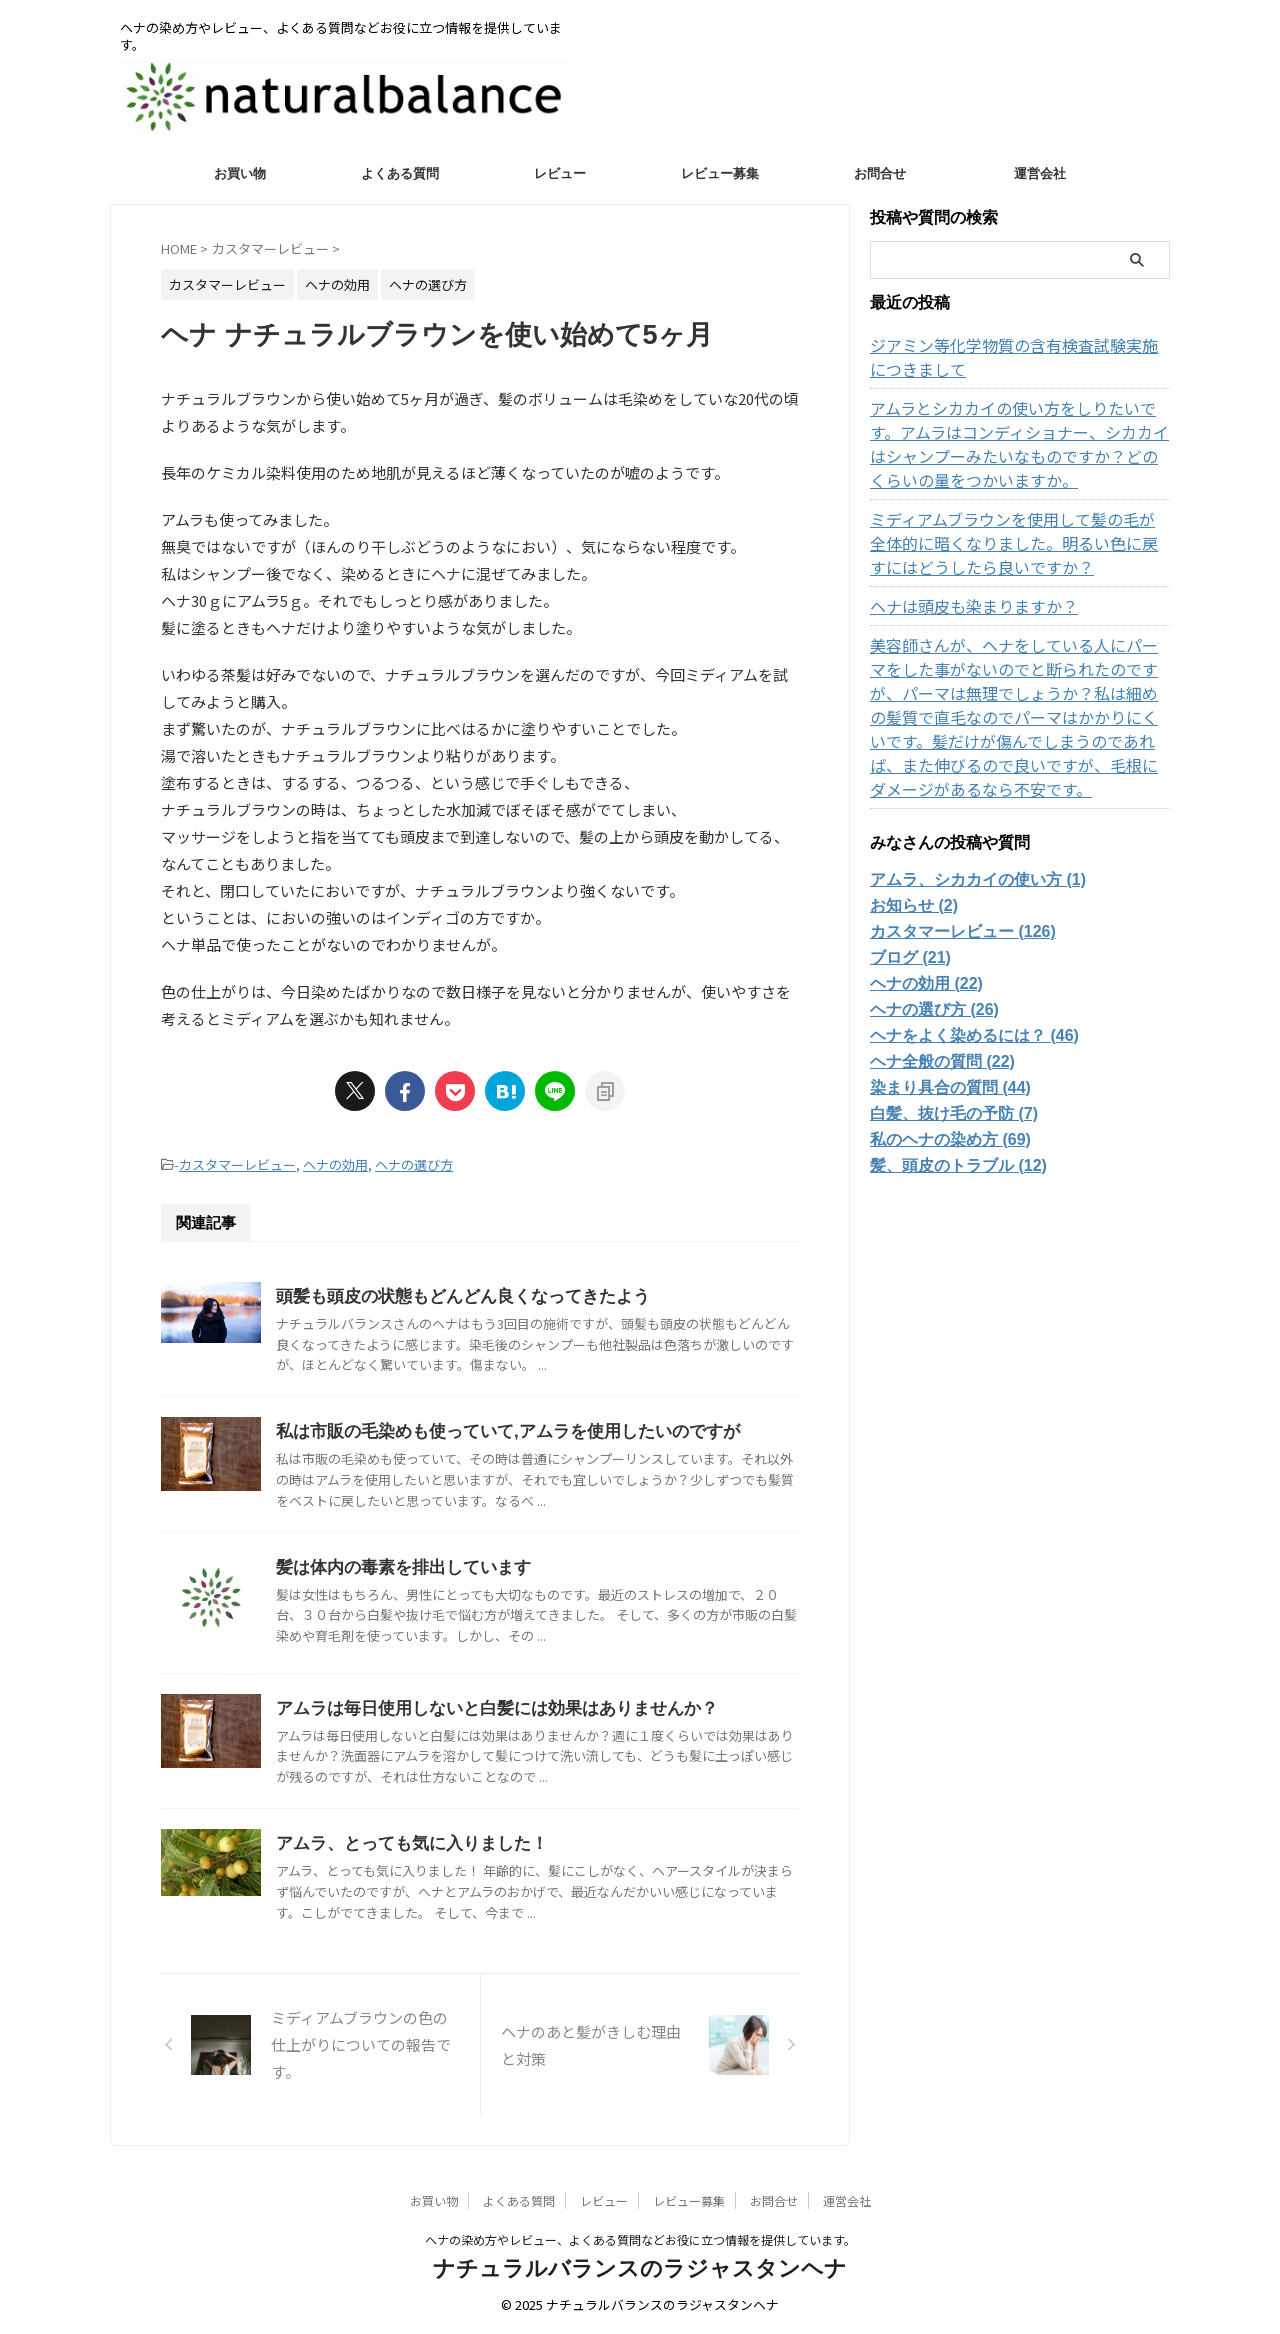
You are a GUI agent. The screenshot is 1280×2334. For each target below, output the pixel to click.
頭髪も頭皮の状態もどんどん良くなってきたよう (452, 1293)
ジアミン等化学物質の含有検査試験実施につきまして (1017, 357)
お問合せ (880, 173)
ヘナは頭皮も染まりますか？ (961, 606)
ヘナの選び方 (414, 1163)
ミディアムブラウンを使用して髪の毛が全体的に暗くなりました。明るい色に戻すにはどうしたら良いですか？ (1017, 543)
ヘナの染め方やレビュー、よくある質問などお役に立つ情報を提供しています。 (640, 2239)
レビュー (560, 173)
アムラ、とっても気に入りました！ (404, 1843)
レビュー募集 (720, 173)
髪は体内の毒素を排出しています (396, 1566)
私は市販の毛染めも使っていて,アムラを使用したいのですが (494, 1429)
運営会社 (1040, 173)
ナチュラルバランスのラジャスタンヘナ (640, 2268)
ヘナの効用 (335, 1163)
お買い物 (240, 173)
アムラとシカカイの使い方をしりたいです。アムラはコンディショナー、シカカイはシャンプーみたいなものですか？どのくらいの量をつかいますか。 (1017, 444)
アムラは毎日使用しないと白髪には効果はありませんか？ (484, 1707)
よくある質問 (400, 173)
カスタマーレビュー (237, 1163)
